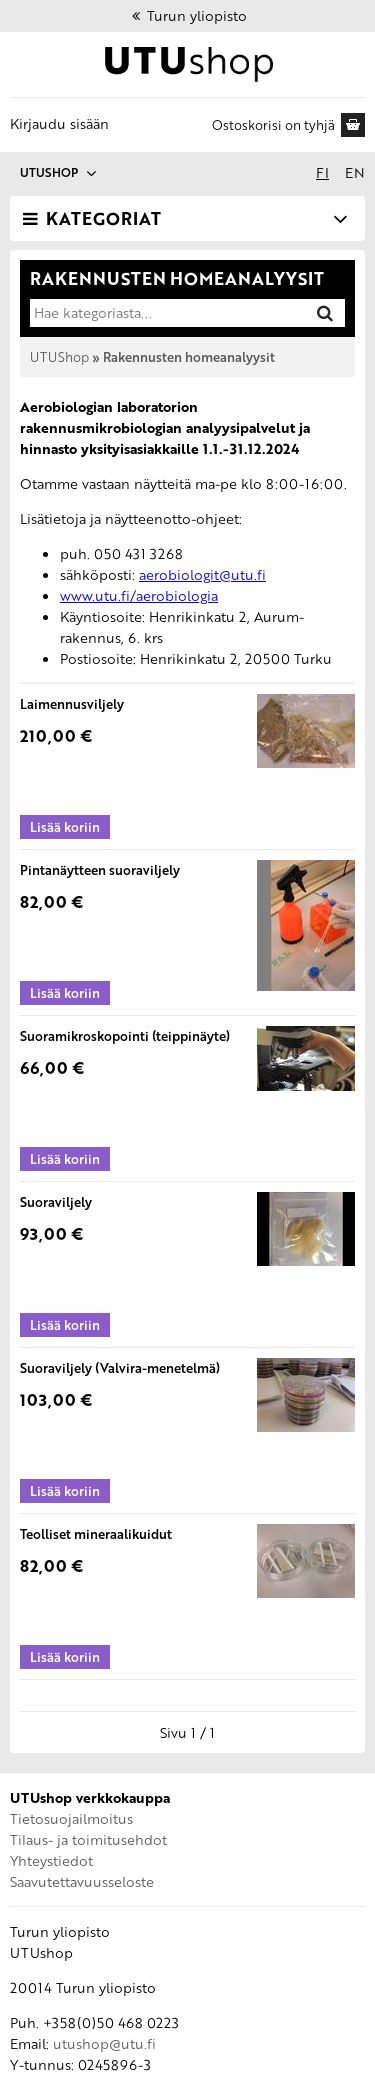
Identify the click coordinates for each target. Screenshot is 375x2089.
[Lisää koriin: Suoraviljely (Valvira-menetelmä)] (65, 1491)
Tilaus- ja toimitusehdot (88, 1839)
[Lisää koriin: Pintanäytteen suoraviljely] (65, 993)
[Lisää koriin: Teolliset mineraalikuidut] (65, 1657)
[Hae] (325, 312)
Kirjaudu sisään (59, 123)
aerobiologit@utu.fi (202, 574)
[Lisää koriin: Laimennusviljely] (65, 827)
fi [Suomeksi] (322, 172)
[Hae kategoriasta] (166, 313)
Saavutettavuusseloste (82, 1881)
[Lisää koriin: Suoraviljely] (65, 1325)
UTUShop (59, 357)
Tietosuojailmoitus (71, 1818)
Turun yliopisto (188, 15)
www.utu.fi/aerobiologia (139, 595)
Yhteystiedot (51, 1860)
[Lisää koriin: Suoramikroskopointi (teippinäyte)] (65, 1159)
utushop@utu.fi (104, 2043)
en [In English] (355, 172)
